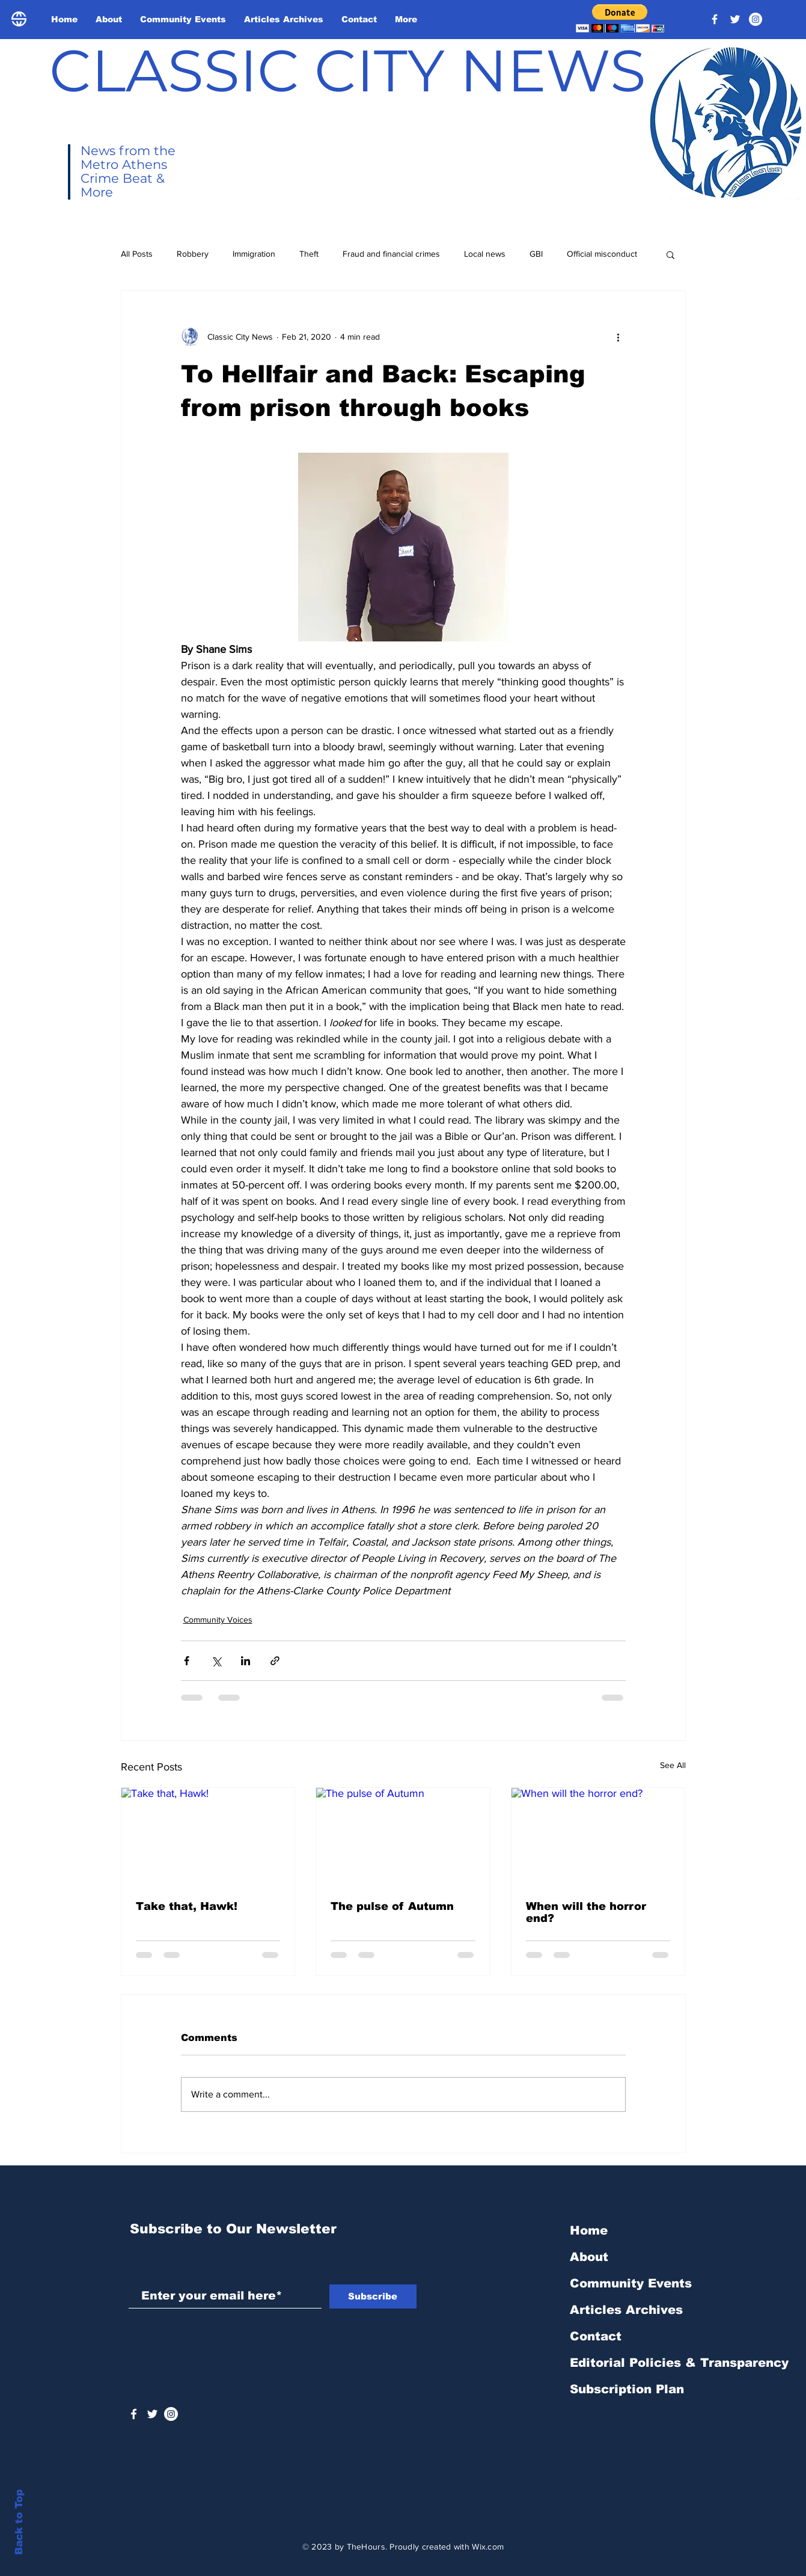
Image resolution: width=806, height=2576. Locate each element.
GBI (536, 254)
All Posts (137, 254)
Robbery (193, 254)
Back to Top (19, 2522)
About (589, 2256)
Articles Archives (626, 2309)
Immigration (254, 254)
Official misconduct (602, 254)
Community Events (631, 2283)
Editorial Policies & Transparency (679, 2362)
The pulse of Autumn (392, 1906)
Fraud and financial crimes (391, 254)
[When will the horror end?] (598, 1836)
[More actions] (618, 336)
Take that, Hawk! (186, 1906)
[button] (620, 18)
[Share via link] (275, 1660)
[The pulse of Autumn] (403, 1836)
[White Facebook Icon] (134, 2414)
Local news (484, 254)
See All (673, 1765)
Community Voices (217, 1619)
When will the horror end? (586, 1912)
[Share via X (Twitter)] (216, 1660)
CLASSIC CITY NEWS (347, 70)
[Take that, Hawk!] (208, 1836)
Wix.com (488, 2546)
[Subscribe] (373, 2296)
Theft (309, 254)
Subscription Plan (627, 2389)
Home (589, 2230)
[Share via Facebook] (186, 1660)
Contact (595, 2336)
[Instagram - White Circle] (755, 19)
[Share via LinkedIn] (245, 1660)
